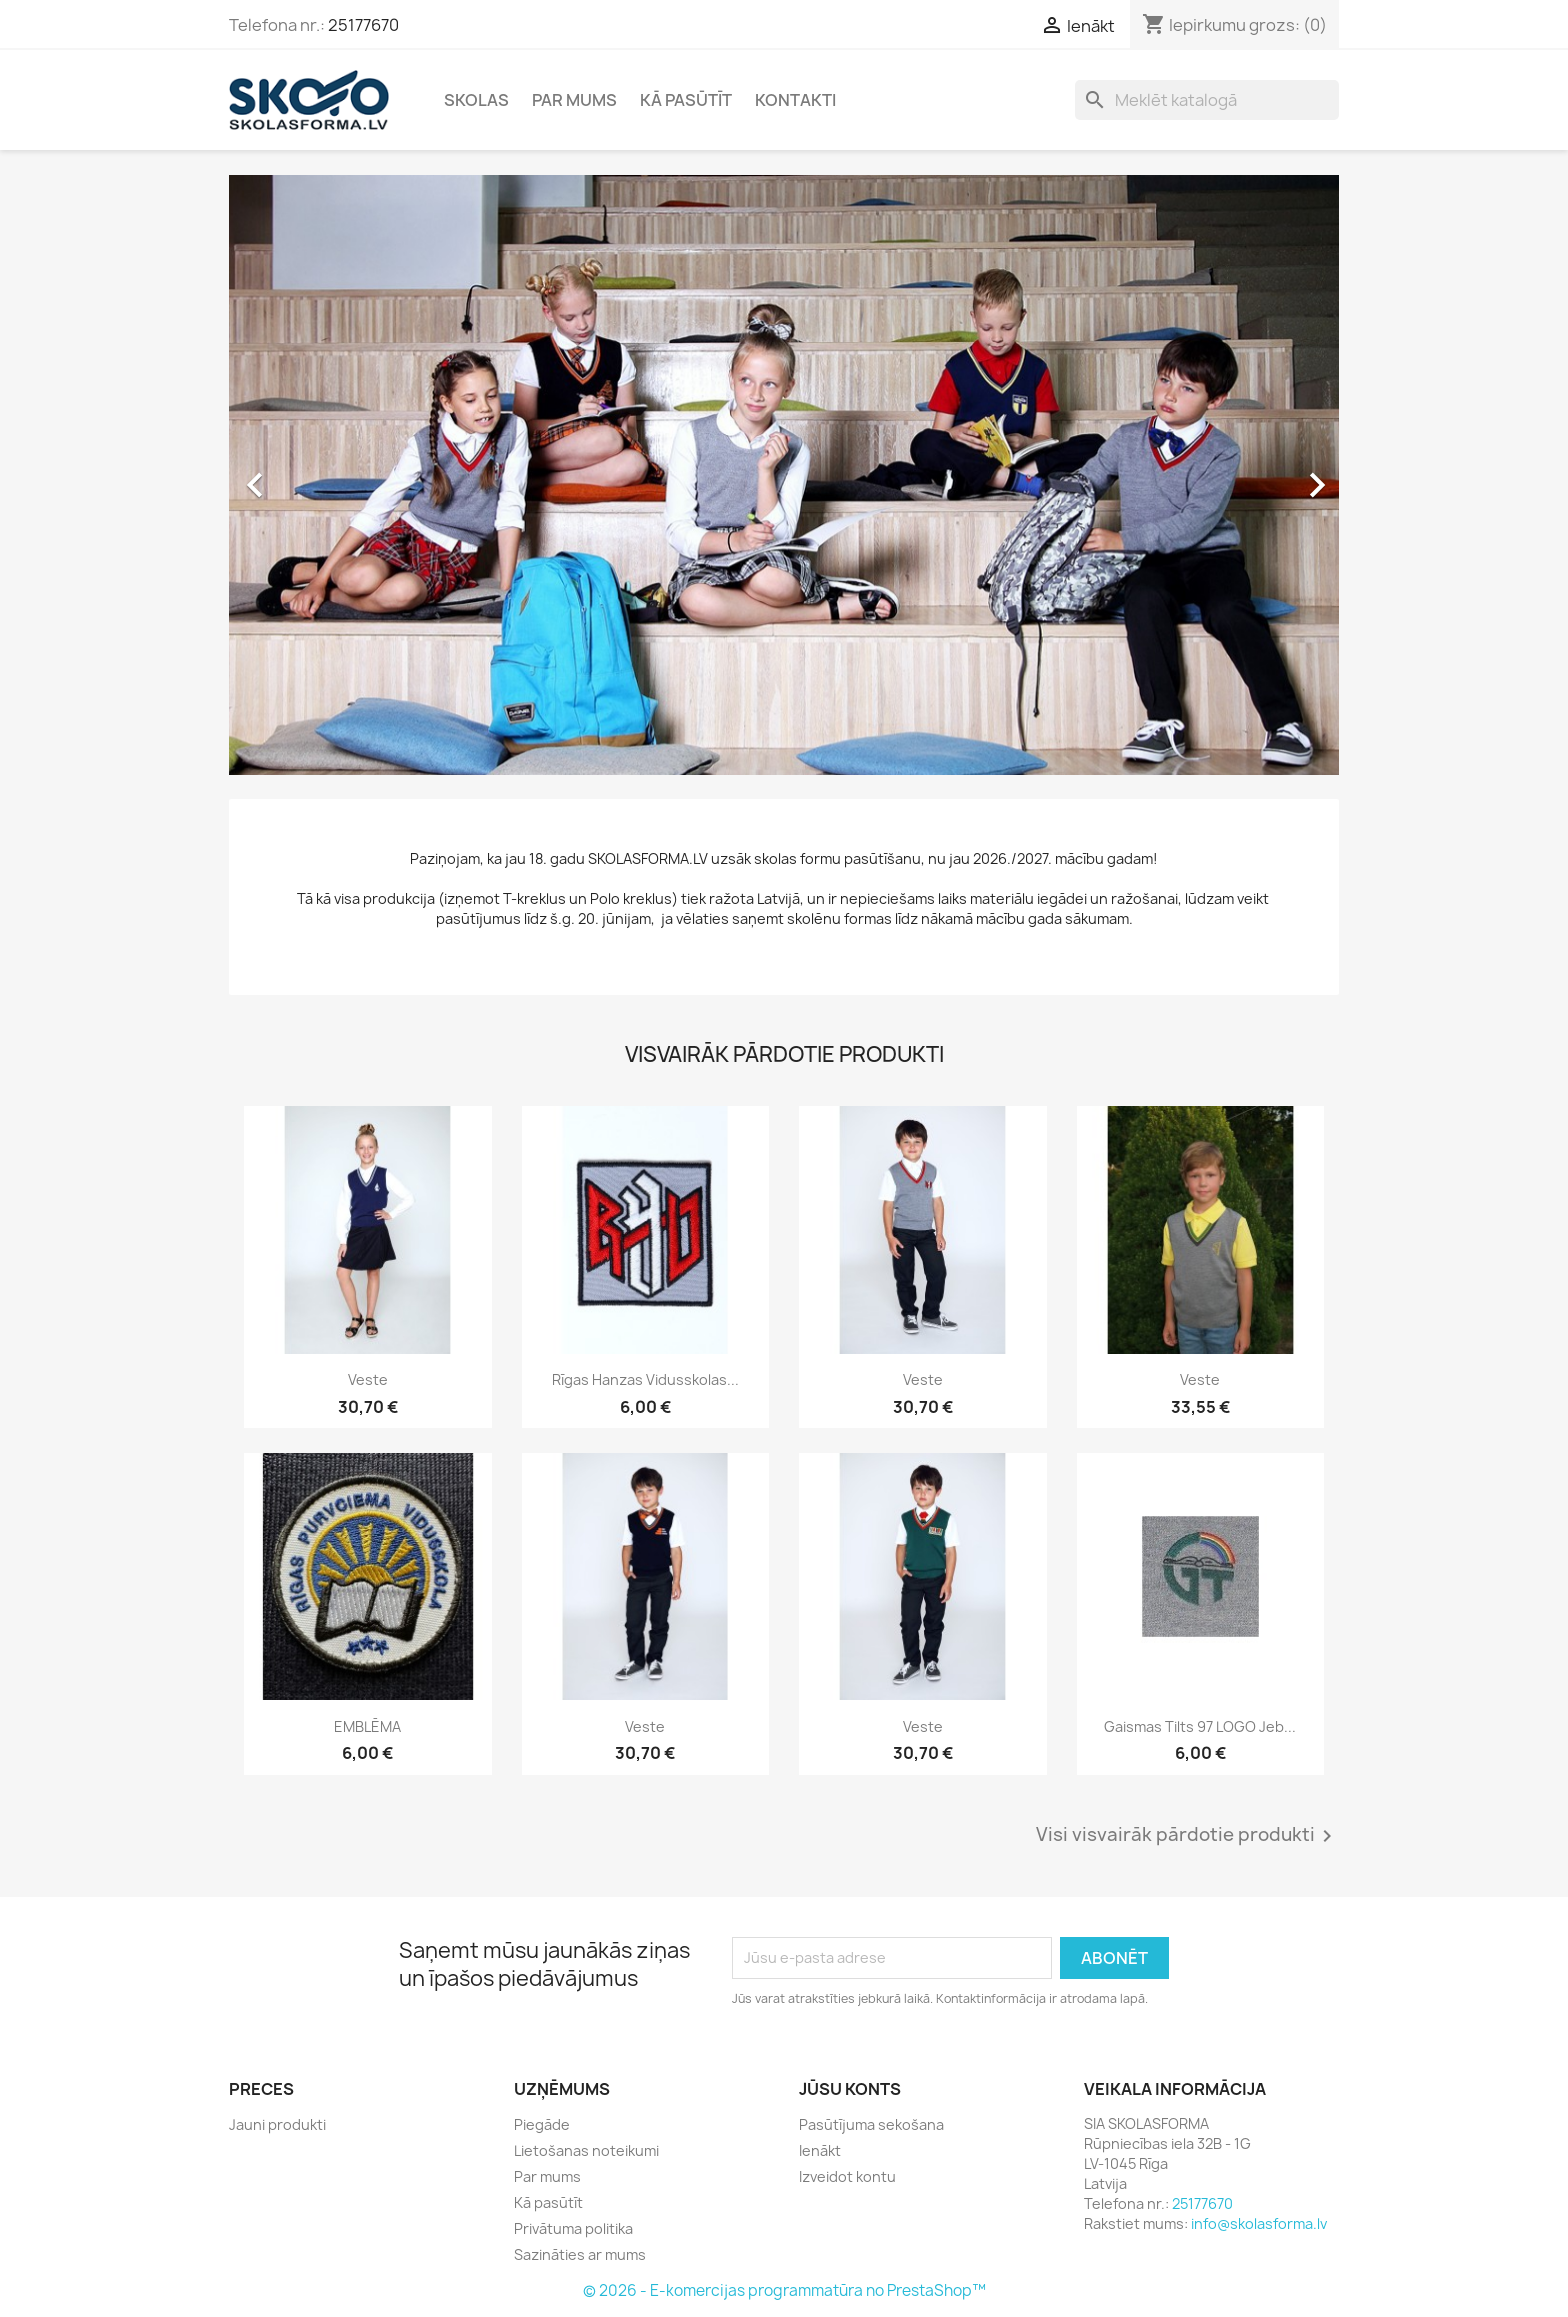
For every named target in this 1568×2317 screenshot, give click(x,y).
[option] (784, 475)
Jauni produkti (277, 2124)
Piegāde (542, 2124)
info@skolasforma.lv (1259, 2223)
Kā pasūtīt (686, 100)
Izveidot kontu (847, 2176)
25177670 (363, 25)
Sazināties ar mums (580, 2254)
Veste (368, 1379)
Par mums (574, 100)
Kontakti (795, 100)
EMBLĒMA (367, 1726)
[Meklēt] (1207, 100)
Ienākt (820, 2150)
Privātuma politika (573, 2228)
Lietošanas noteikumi (586, 2150)
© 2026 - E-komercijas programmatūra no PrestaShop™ (784, 2290)
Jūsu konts (850, 2089)
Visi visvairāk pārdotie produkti (1187, 1836)
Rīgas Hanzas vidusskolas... (645, 1379)
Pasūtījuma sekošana (871, 2124)
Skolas (476, 100)
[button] (312, 475)
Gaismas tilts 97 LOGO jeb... (1200, 1726)
